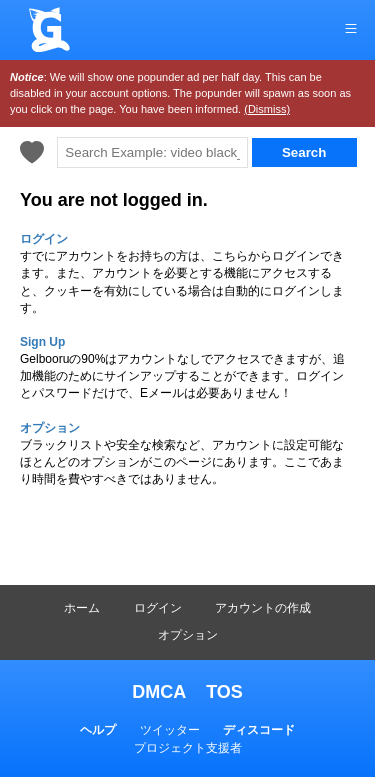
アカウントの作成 (263, 608)
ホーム (82, 608)
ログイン (158, 608)
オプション (188, 635)
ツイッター (170, 730)
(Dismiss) (267, 109)
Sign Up (42, 342)
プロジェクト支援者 (188, 748)
